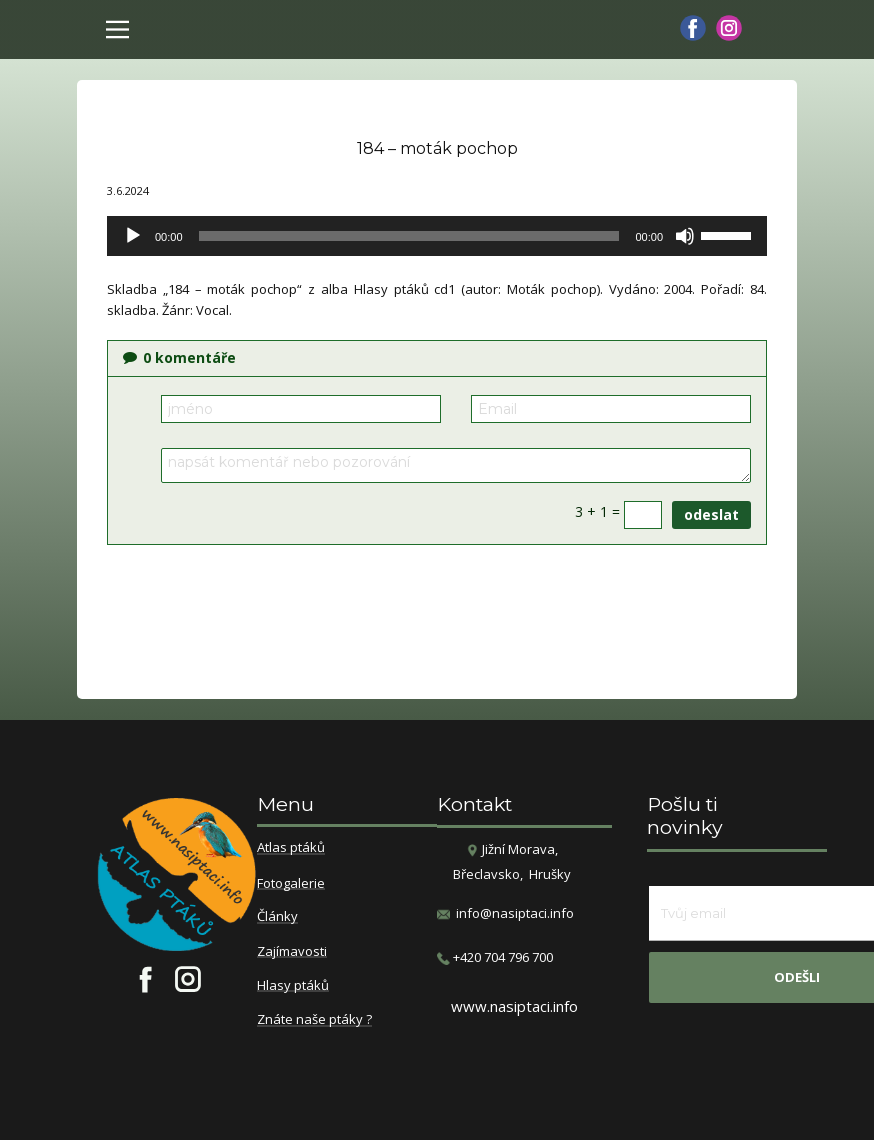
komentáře (179, 357)
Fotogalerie (291, 884)
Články (277, 917)
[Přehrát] (133, 236)
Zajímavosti (292, 952)
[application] (437, 236)
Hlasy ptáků (293, 986)
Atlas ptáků (291, 848)
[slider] (409, 236)
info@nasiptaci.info (515, 913)
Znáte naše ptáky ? (314, 1020)
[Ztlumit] (685, 236)
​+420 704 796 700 (495, 957)
